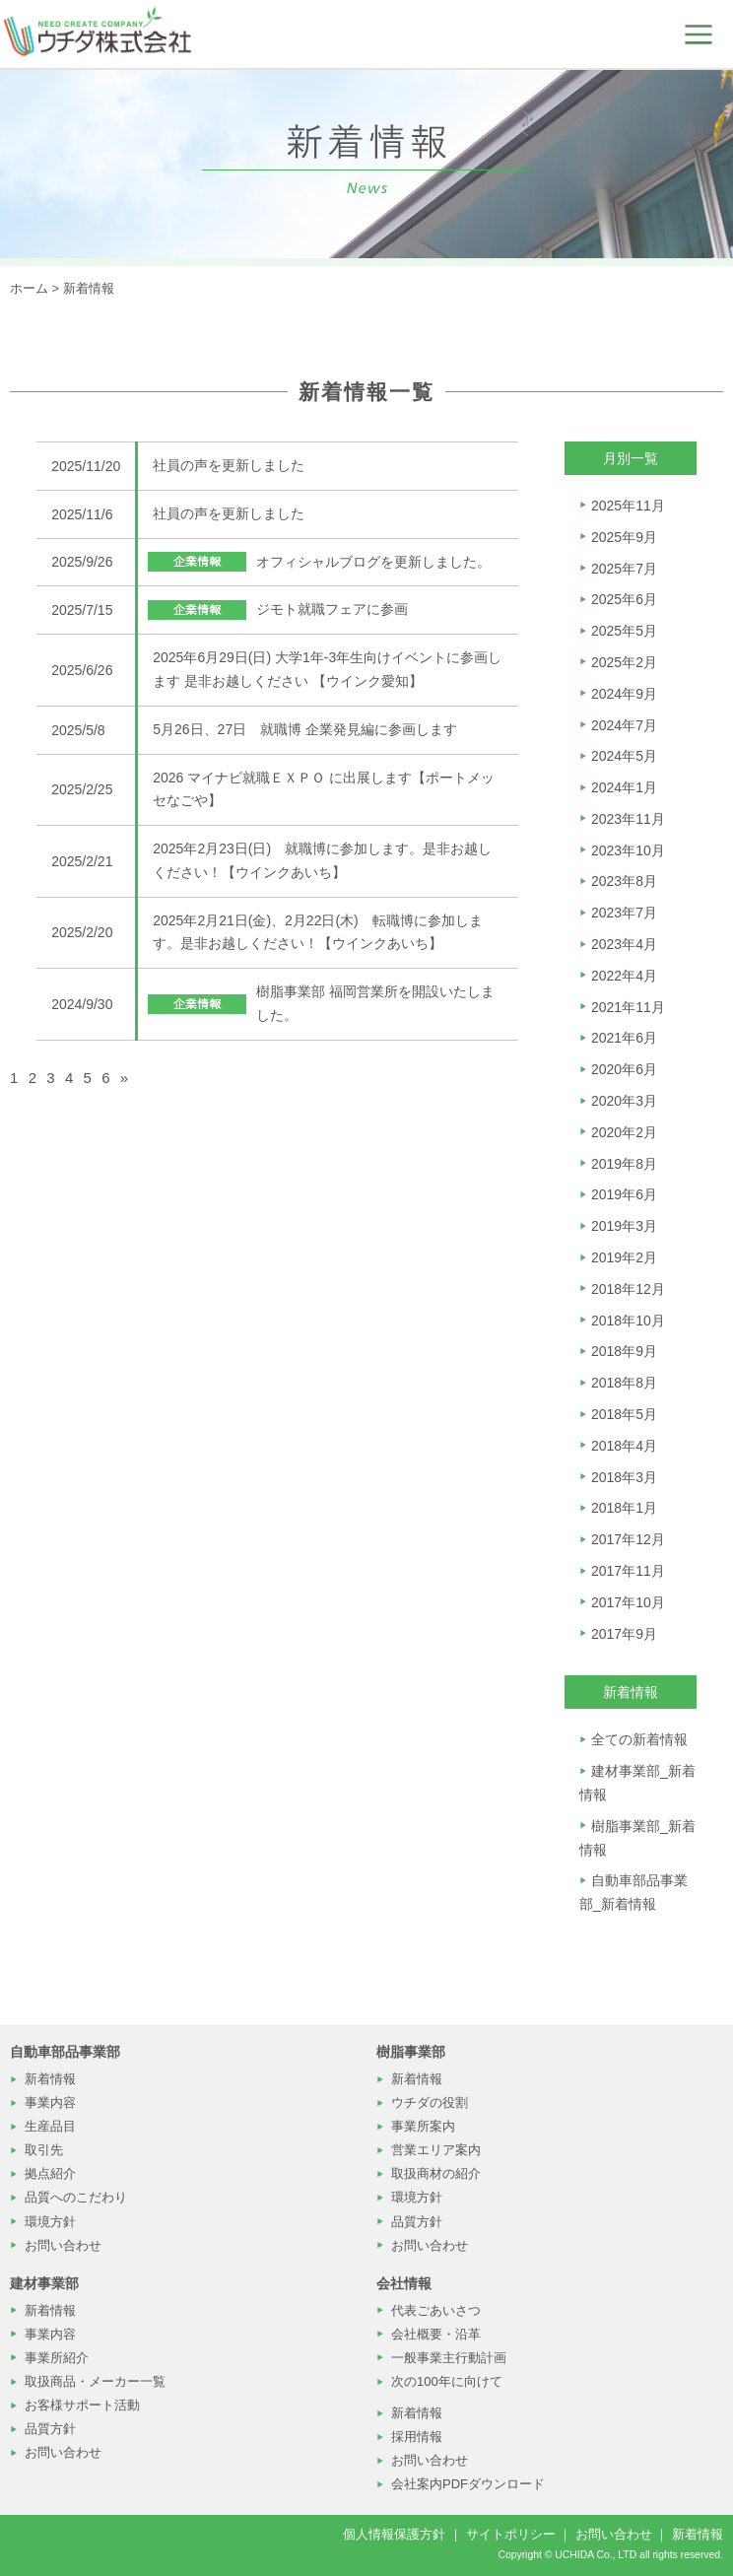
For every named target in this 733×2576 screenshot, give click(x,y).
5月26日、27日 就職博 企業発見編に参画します (305, 729)
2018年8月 (624, 1382)
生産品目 (50, 2126)
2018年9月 (624, 1351)
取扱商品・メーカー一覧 (95, 2381)
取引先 (44, 2149)
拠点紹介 (50, 2173)
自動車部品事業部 (65, 2052)
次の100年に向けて (446, 2381)
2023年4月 (624, 944)
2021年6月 (624, 1038)
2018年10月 (628, 1320)
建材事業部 (44, 2283)
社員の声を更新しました (228, 465)
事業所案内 (423, 2126)
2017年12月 (628, 1539)
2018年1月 (624, 1508)
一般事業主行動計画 (448, 2357)
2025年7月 (624, 568)
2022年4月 (624, 975)
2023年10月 (628, 850)
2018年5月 (624, 1414)
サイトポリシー (511, 2534)
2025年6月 (624, 599)
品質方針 (416, 2221)
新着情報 (88, 288)
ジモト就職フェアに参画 (332, 609)
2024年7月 (624, 725)
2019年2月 (624, 1257)
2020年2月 (624, 1132)
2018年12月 (628, 1289)
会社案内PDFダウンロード (468, 2483)
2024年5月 (624, 756)
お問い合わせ (63, 2245)
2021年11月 (628, 1007)
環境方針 (50, 2221)
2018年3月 (624, 1477)
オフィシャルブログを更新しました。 (373, 562)
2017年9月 (624, 1634)
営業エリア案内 (436, 2149)
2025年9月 (624, 537)
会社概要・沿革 (436, 2334)
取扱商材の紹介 (436, 2173)
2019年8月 (624, 1164)
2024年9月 (624, 694)
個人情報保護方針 (394, 2534)
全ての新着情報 (639, 1739)
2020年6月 (624, 1069)
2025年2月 (624, 662)
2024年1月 (624, 787)
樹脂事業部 (410, 2052)
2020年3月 (624, 1101)
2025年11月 (628, 505)
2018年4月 (624, 1446)
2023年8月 (624, 881)
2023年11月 (628, 819)
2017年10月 (628, 1602)
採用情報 (416, 2436)
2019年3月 (624, 1226)
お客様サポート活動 (82, 2405)
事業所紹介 (57, 2357)
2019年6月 (624, 1194)
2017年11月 (628, 1571)
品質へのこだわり (76, 2197)
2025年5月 (624, 631)
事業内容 (50, 2102)
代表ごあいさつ (436, 2310)
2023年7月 (624, 912)
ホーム (29, 288)
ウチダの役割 (429, 2102)
